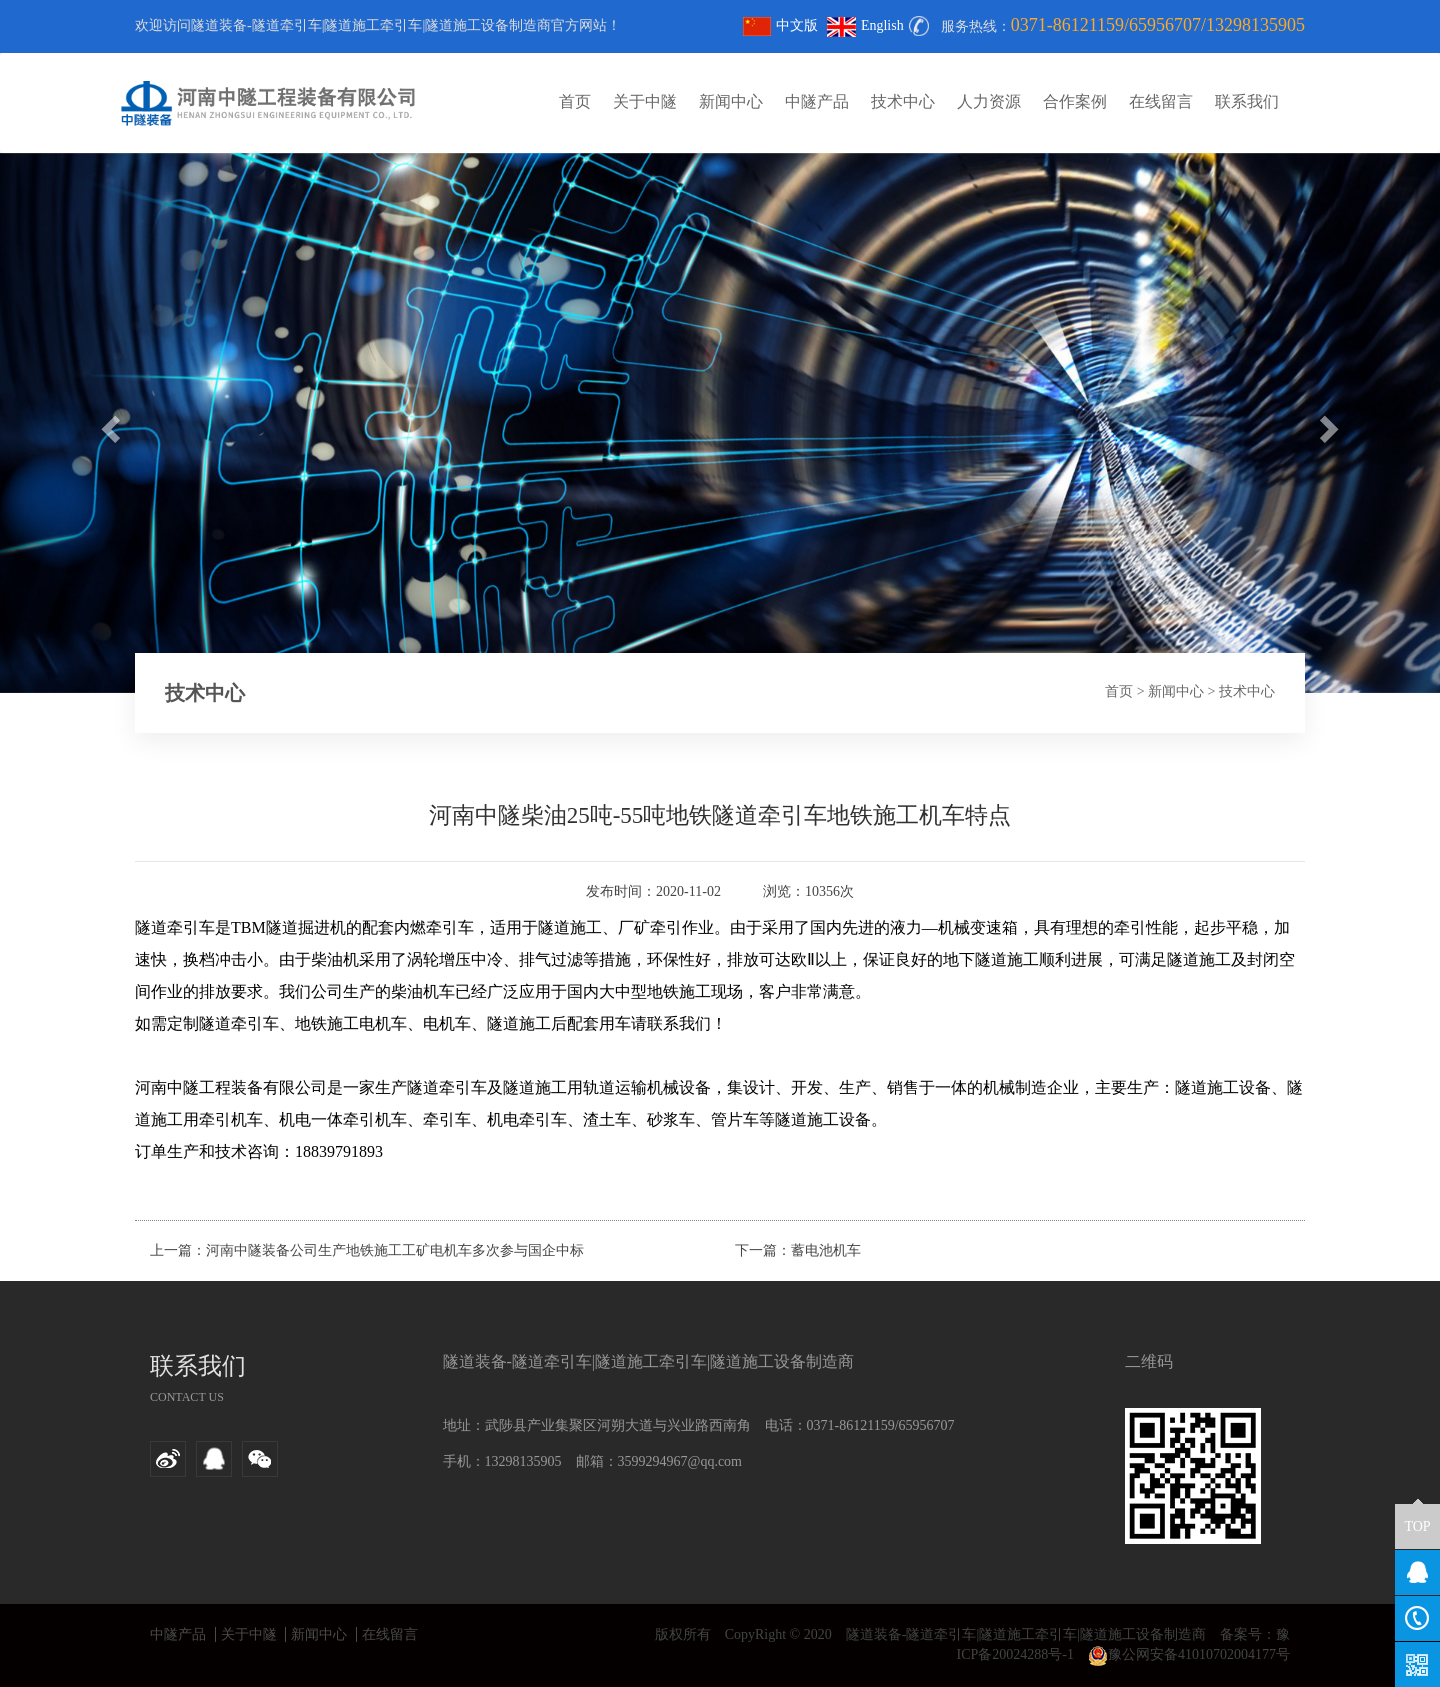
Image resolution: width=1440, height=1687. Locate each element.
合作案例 (1075, 101)
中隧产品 (817, 101)
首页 (575, 101)
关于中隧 (645, 101)
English (865, 25)
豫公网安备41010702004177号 (1189, 1654)
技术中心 (903, 101)
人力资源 (989, 101)
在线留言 (1161, 101)
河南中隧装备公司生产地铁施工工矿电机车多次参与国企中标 (395, 1250)
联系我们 (1247, 101)
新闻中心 (731, 101)
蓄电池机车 (826, 1250)
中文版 (780, 25)
